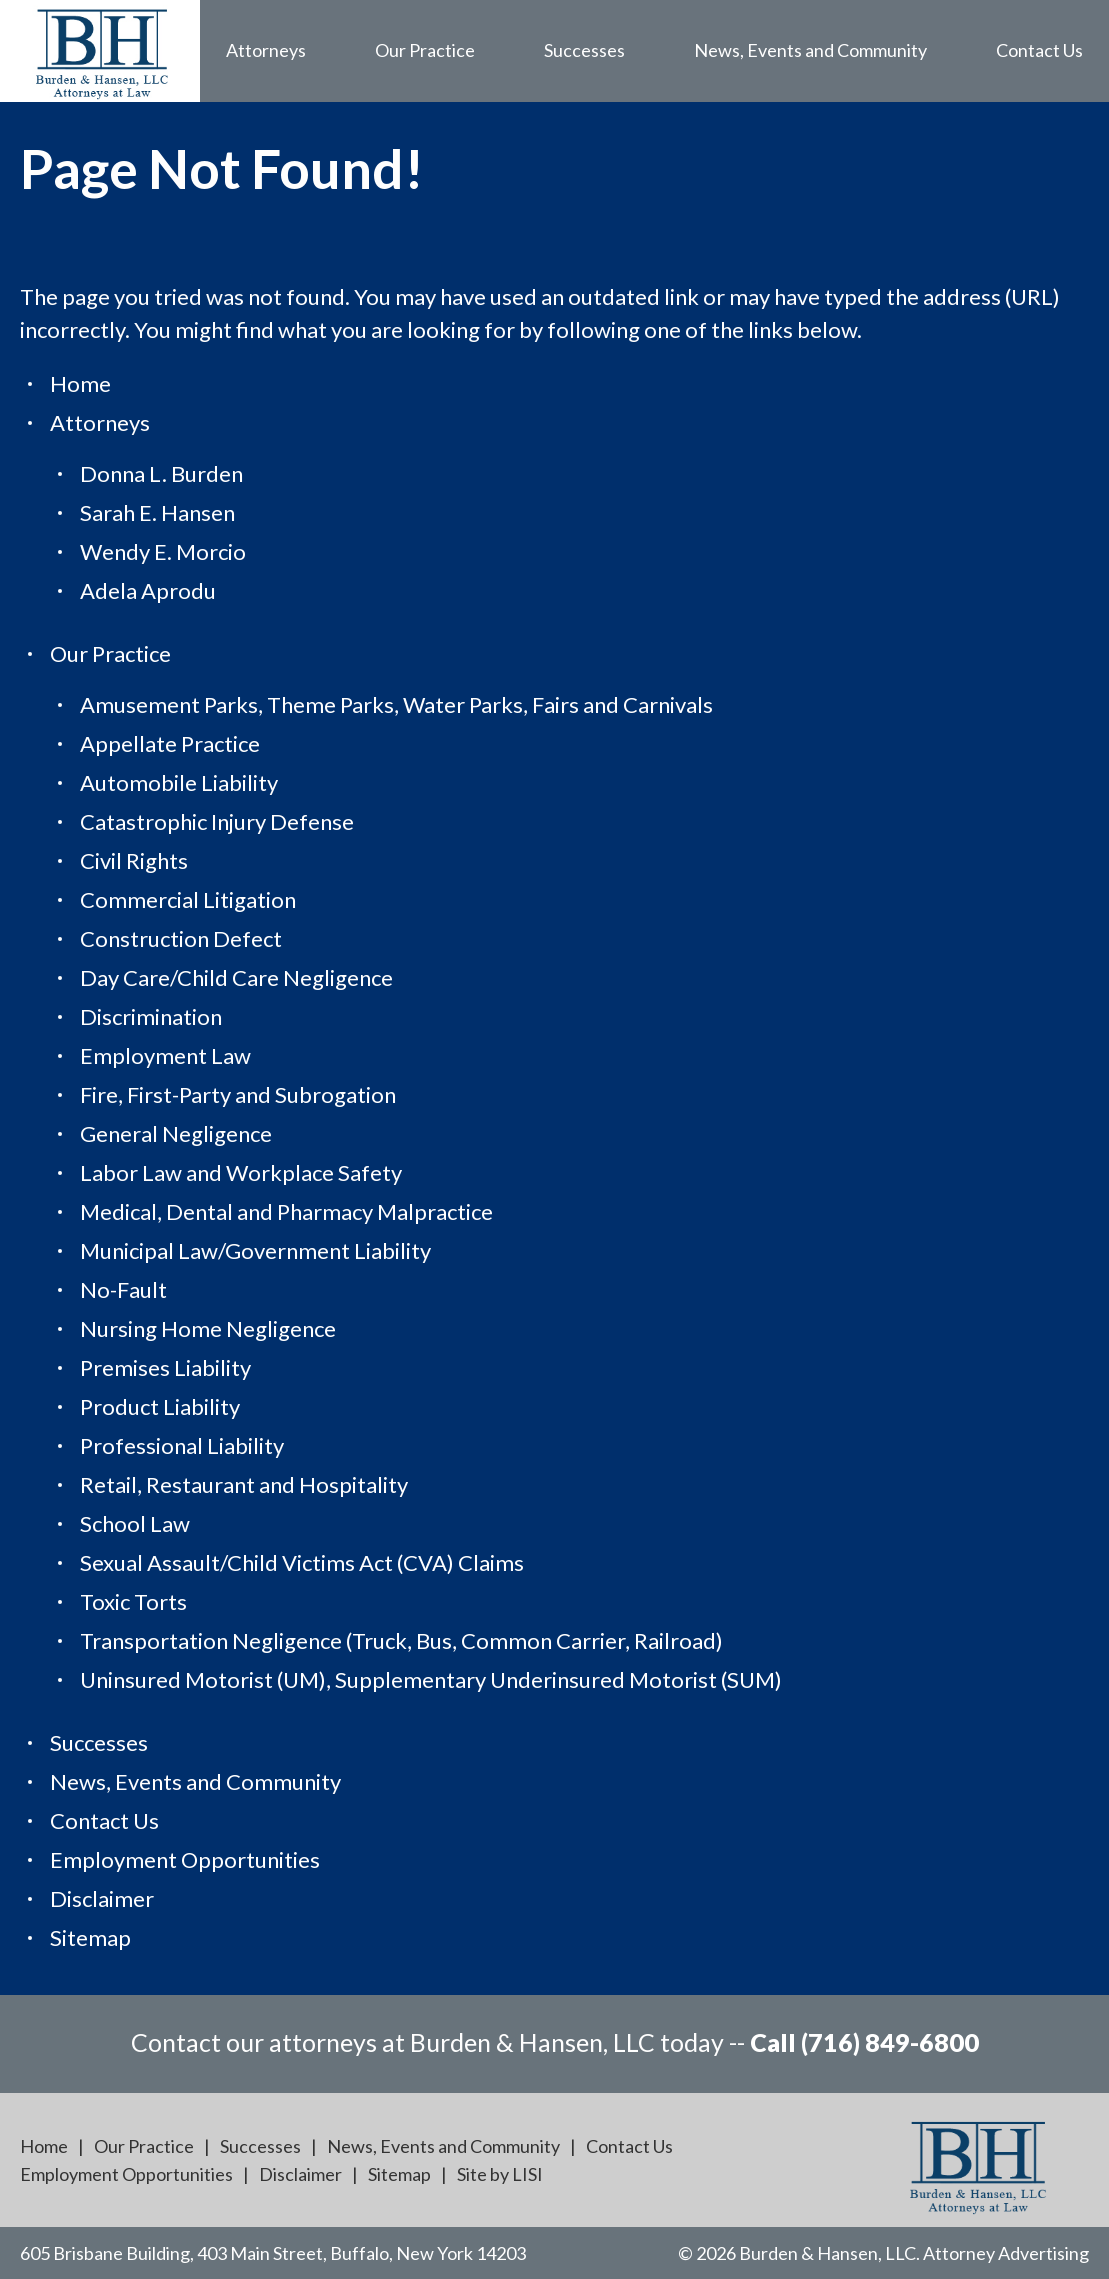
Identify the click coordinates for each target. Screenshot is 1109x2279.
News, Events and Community (810, 50)
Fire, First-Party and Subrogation (238, 1094)
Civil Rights (134, 860)
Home (80, 383)
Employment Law (165, 1055)
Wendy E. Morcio (163, 551)
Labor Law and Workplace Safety (241, 1172)
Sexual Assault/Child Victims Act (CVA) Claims (302, 1562)
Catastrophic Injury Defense (217, 821)
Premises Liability (165, 1367)
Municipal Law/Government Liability (255, 1250)
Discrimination (151, 1016)
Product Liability (160, 1406)
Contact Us (1039, 50)
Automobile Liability (179, 782)
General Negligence (176, 1133)
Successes (584, 50)
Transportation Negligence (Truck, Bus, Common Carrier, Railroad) (401, 1640)
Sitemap (90, 1937)
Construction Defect (181, 938)
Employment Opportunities (185, 1859)
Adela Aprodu (148, 590)
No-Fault (123, 1289)
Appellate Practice (170, 743)
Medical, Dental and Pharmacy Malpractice (286, 1211)
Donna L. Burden (161, 473)
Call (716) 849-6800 (864, 2042)
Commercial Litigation (188, 899)
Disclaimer (102, 1898)
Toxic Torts (133, 1601)
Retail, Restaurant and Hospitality (244, 1484)
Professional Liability (182, 1445)
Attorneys (266, 50)
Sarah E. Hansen (157, 512)
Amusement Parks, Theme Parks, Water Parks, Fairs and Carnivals (396, 704)
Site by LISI (500, 2174)
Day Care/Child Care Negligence (236, 977)
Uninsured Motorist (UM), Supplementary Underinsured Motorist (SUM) (431, 1679)
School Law (135, 1523)
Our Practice (425, 50)
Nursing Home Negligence (208, 1328)
